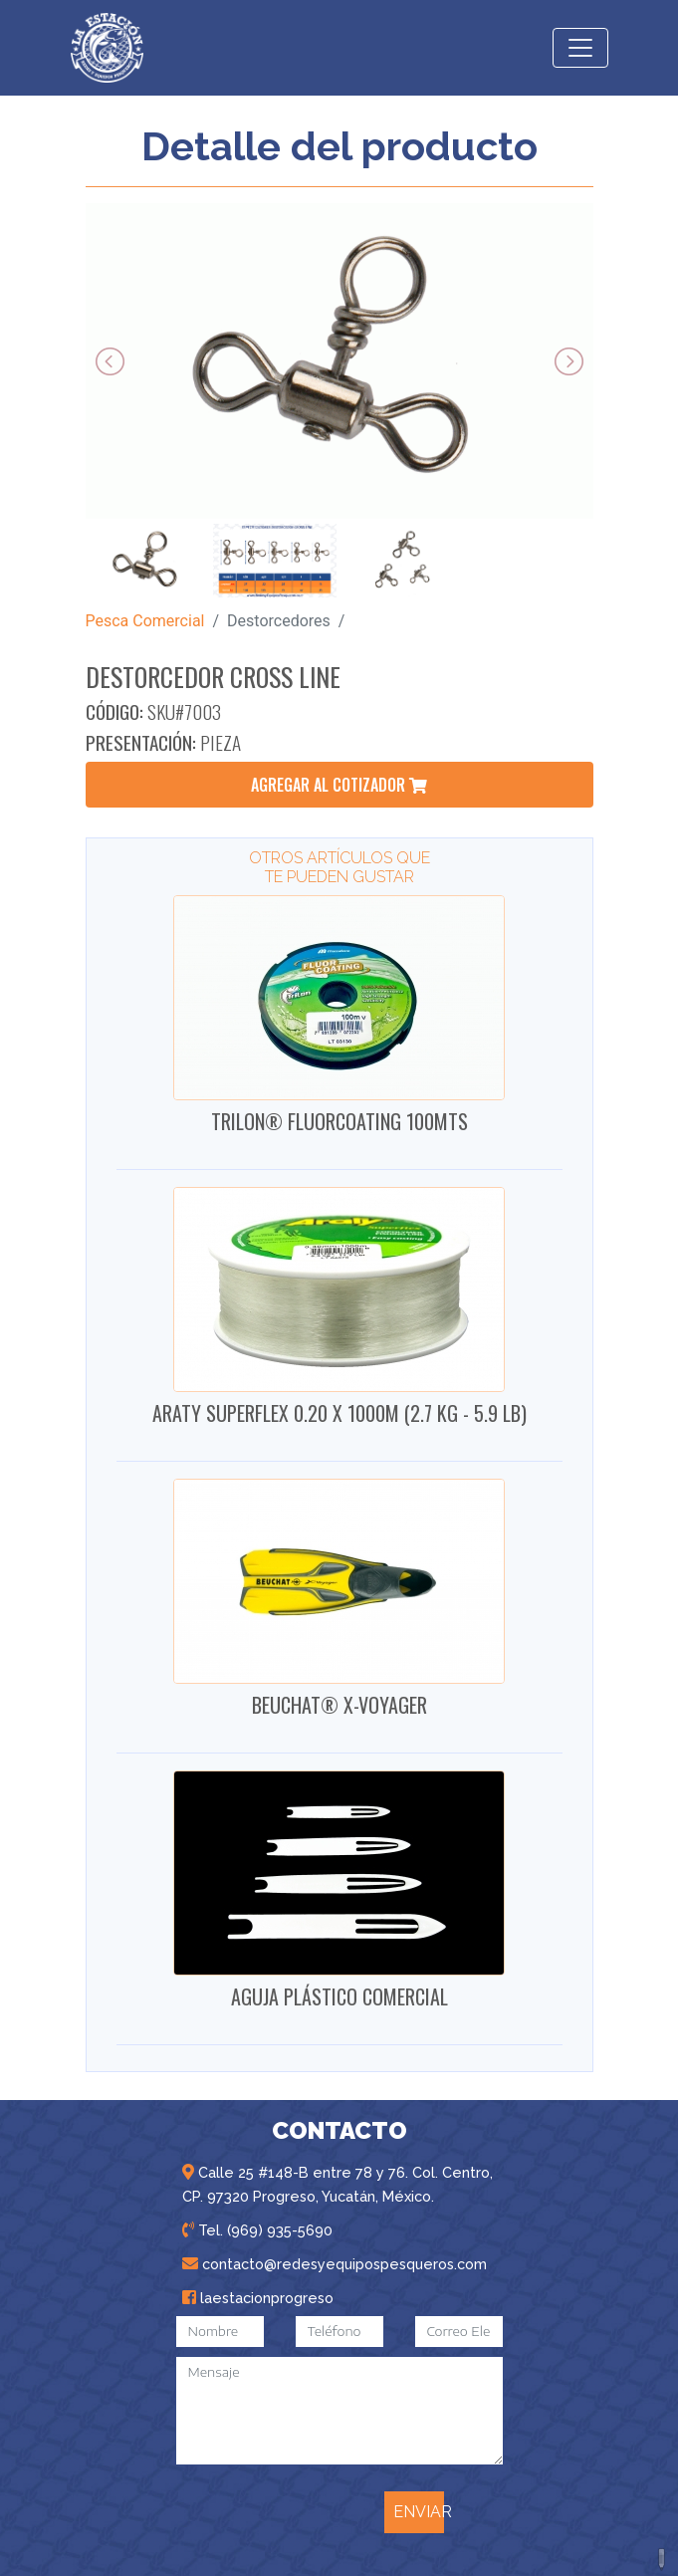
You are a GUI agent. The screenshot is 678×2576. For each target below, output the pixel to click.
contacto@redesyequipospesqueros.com (334, 2263)
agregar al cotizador (339, 785)
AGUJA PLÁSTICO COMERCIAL (339, 1996)
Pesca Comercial (145, 620)
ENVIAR (418, 2511)
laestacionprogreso (258, 2297)
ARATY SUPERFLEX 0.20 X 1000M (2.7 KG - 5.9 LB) (339, 1413)
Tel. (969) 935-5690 (257, 2230)
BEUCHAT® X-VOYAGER (339, 1705)
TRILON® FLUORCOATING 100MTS (339, 1121)
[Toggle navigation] (580, 48)
